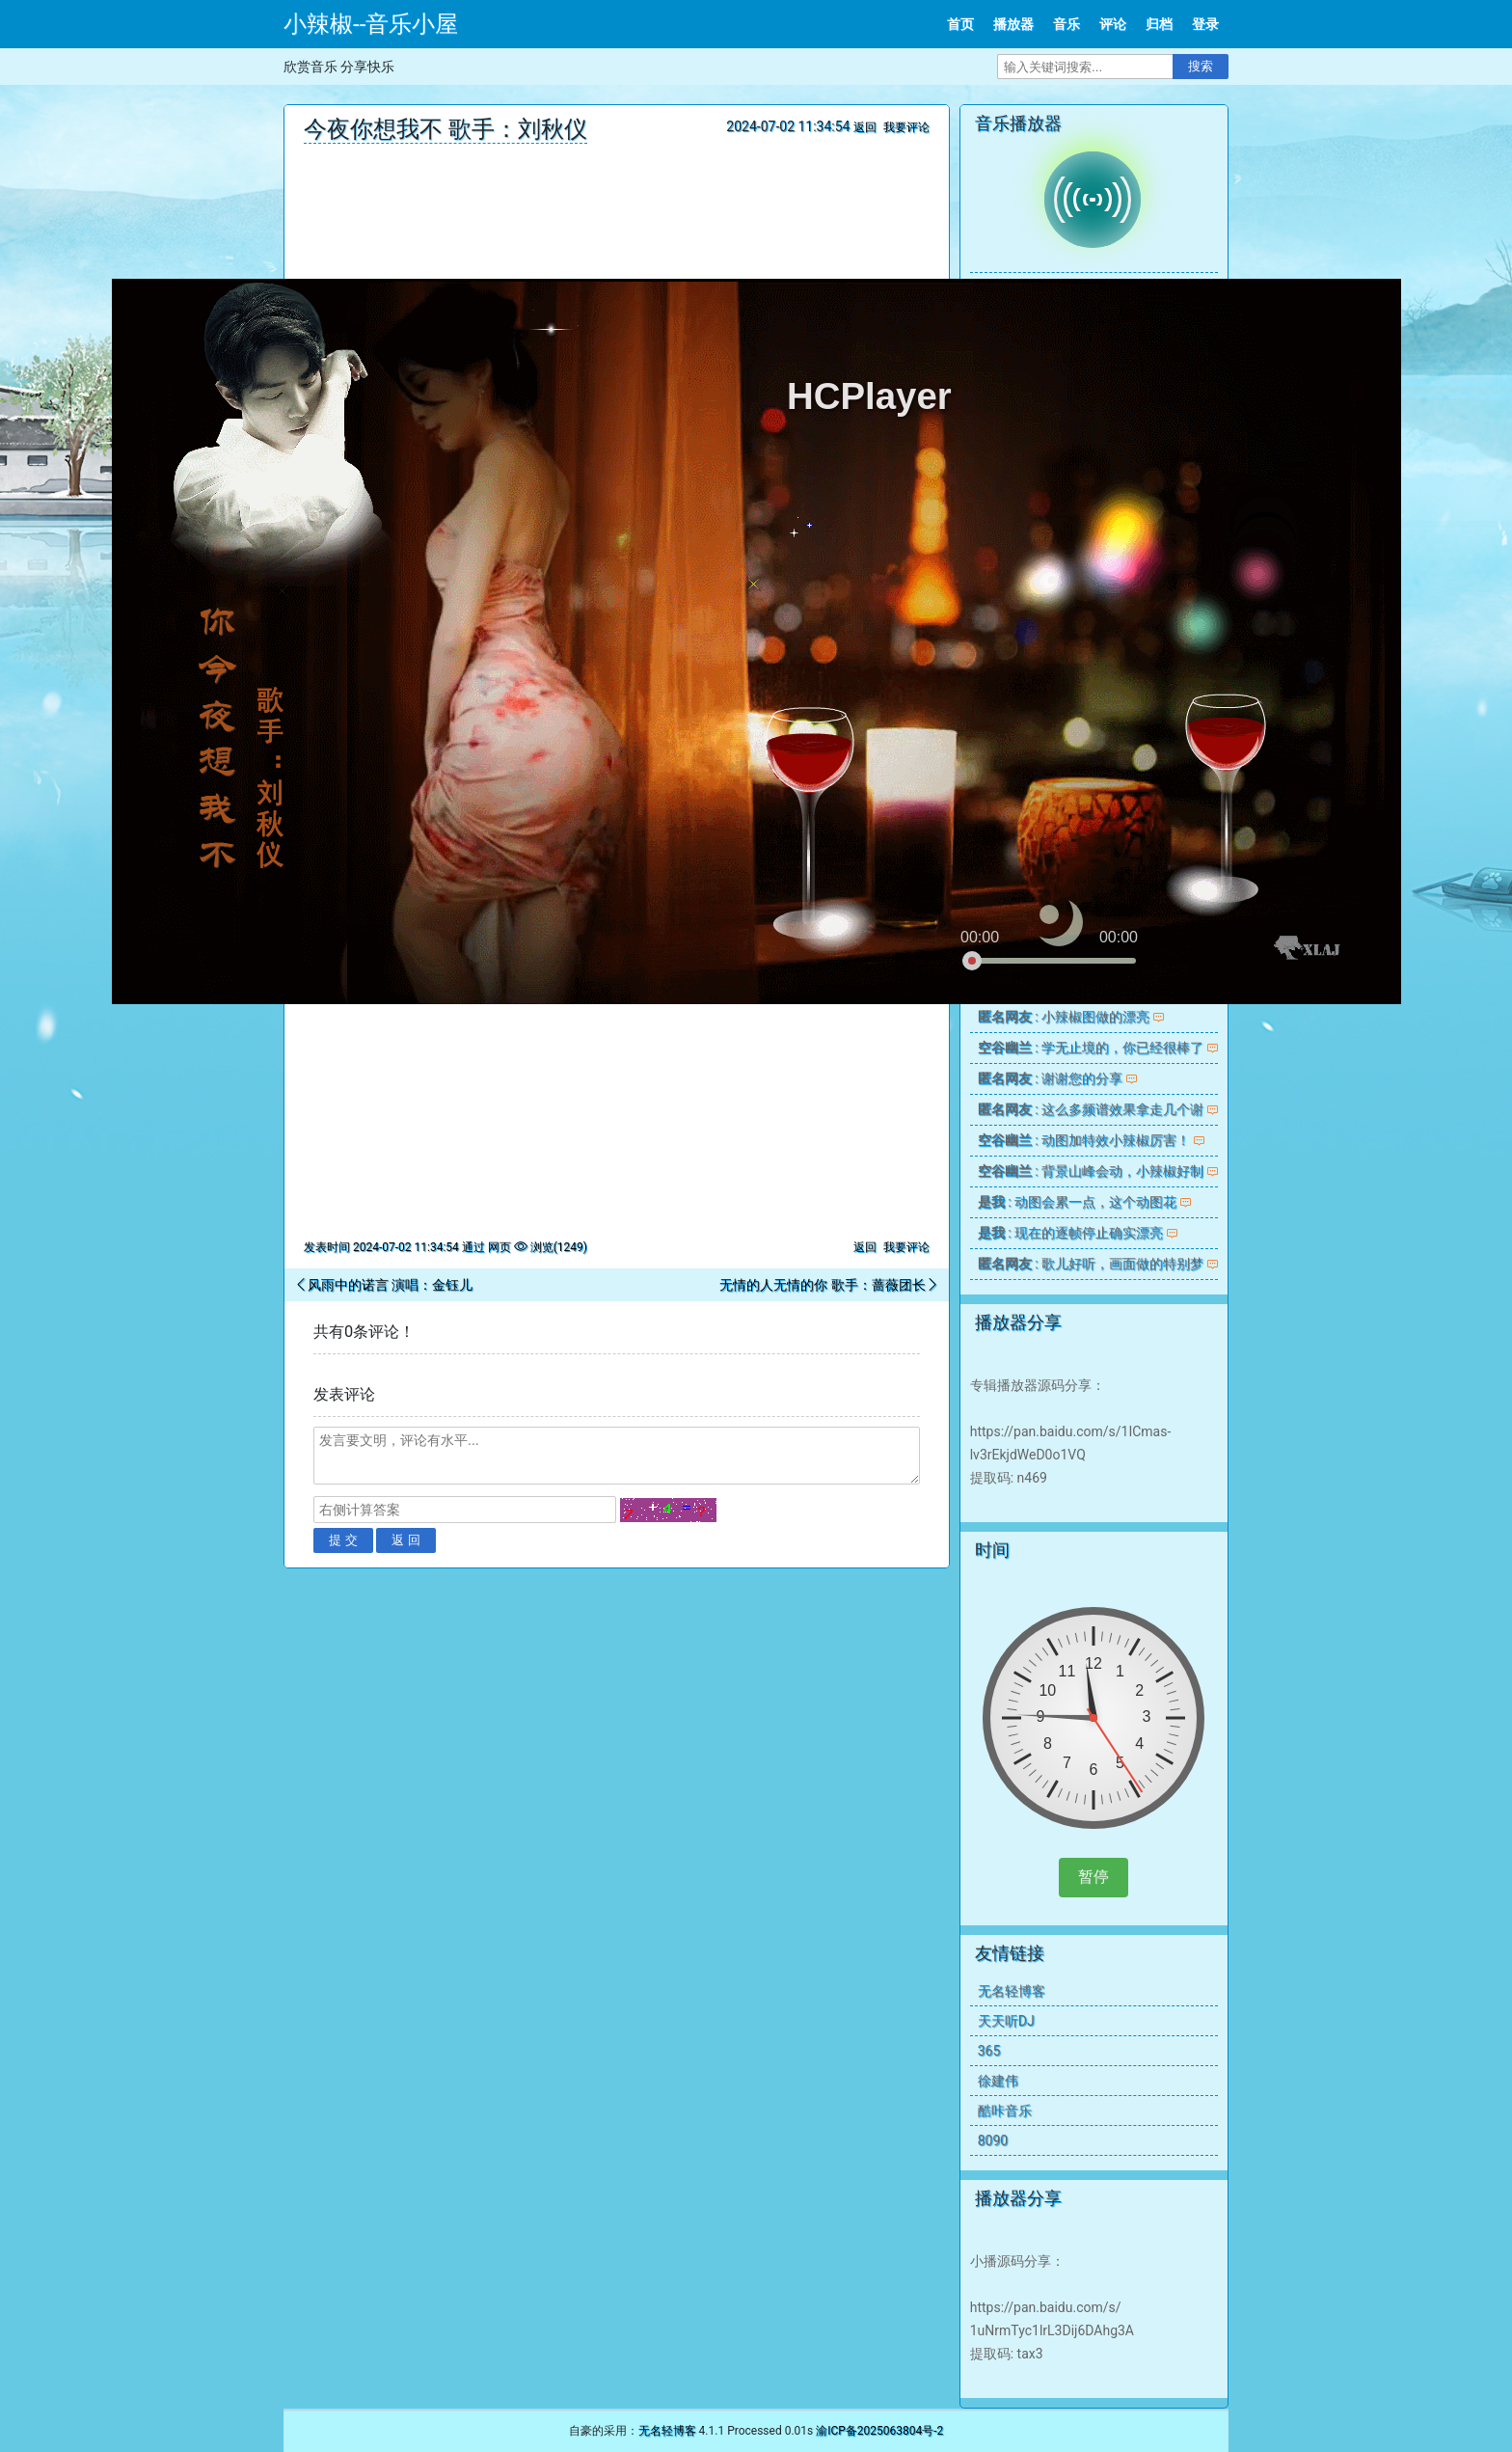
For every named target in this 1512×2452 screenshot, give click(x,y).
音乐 (1066, 24)
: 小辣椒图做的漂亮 (1063, 1016)
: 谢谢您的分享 (1050, 1078)
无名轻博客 (1011, 1991)
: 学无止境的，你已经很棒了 (1090, 1047)
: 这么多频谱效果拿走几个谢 (1090, 1109)
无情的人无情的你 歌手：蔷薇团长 (822, 1285)
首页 (960, 24)
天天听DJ (1006, 2021)
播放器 (1013, 24)
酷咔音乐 (1005, 2110)
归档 (1159, 24)
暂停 (1093, 1876)
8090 (993, 2140)
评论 (1112, 24)
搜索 (1200, 66)
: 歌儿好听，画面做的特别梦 (1090, 1263)
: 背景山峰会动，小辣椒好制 (1090, 1171)
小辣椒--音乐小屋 (371, 24)
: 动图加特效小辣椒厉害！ (1084, 1140)
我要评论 (906, 127)
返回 (865, 127)
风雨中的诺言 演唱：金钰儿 (390, 1285)
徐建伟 (998, 2080)
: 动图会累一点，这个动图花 (1077, 1202)
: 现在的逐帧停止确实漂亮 (1070, 1232)
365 (989, 2050)
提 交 (343, 1540)
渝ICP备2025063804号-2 (879, 2431)
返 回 (406, 1540)
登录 (1205, 24)
